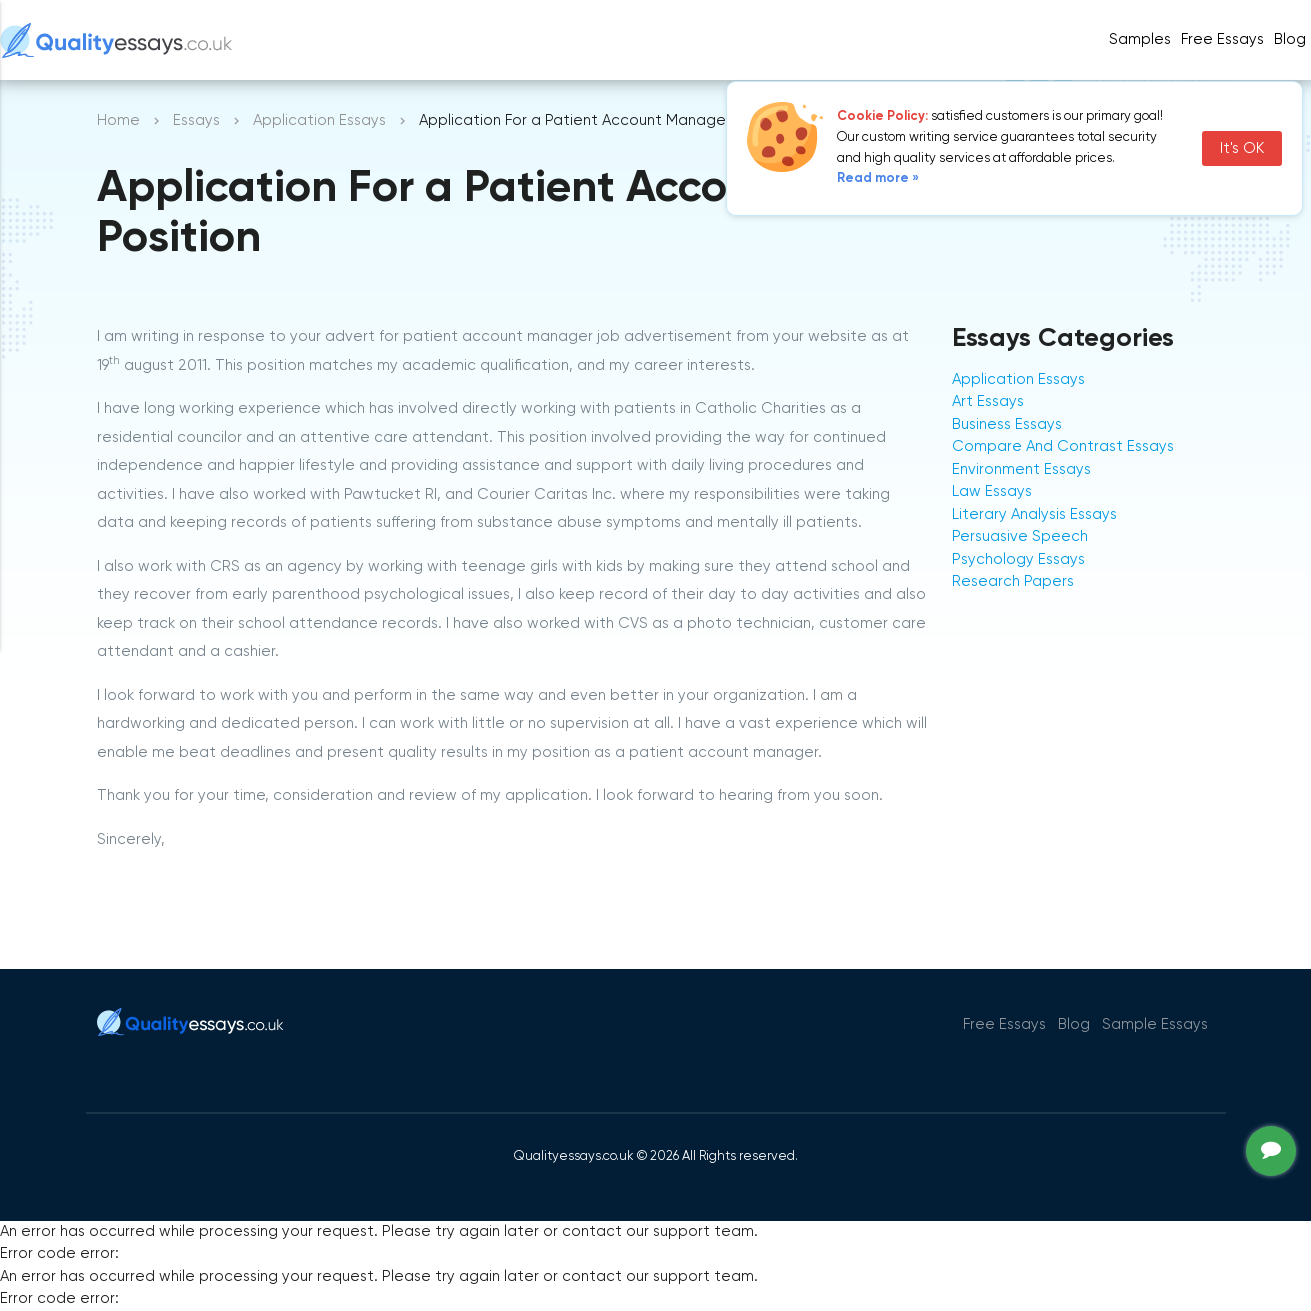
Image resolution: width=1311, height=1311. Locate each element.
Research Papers (1013, 581)
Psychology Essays (1018, 559)
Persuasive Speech (1020, 536)
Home (118, 120)
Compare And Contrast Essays (1063, 446)
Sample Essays (1155, 1024)
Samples (1140, 39)
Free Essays (1222, 39)
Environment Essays (1021, 469)
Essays (196, 120)
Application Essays (319, 120)
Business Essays (1007, 424)
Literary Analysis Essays (1034, 514)
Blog (1290, 39)
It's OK (1242, 148)
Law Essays (992, 491)
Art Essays (988, 401)
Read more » (878, 178)
